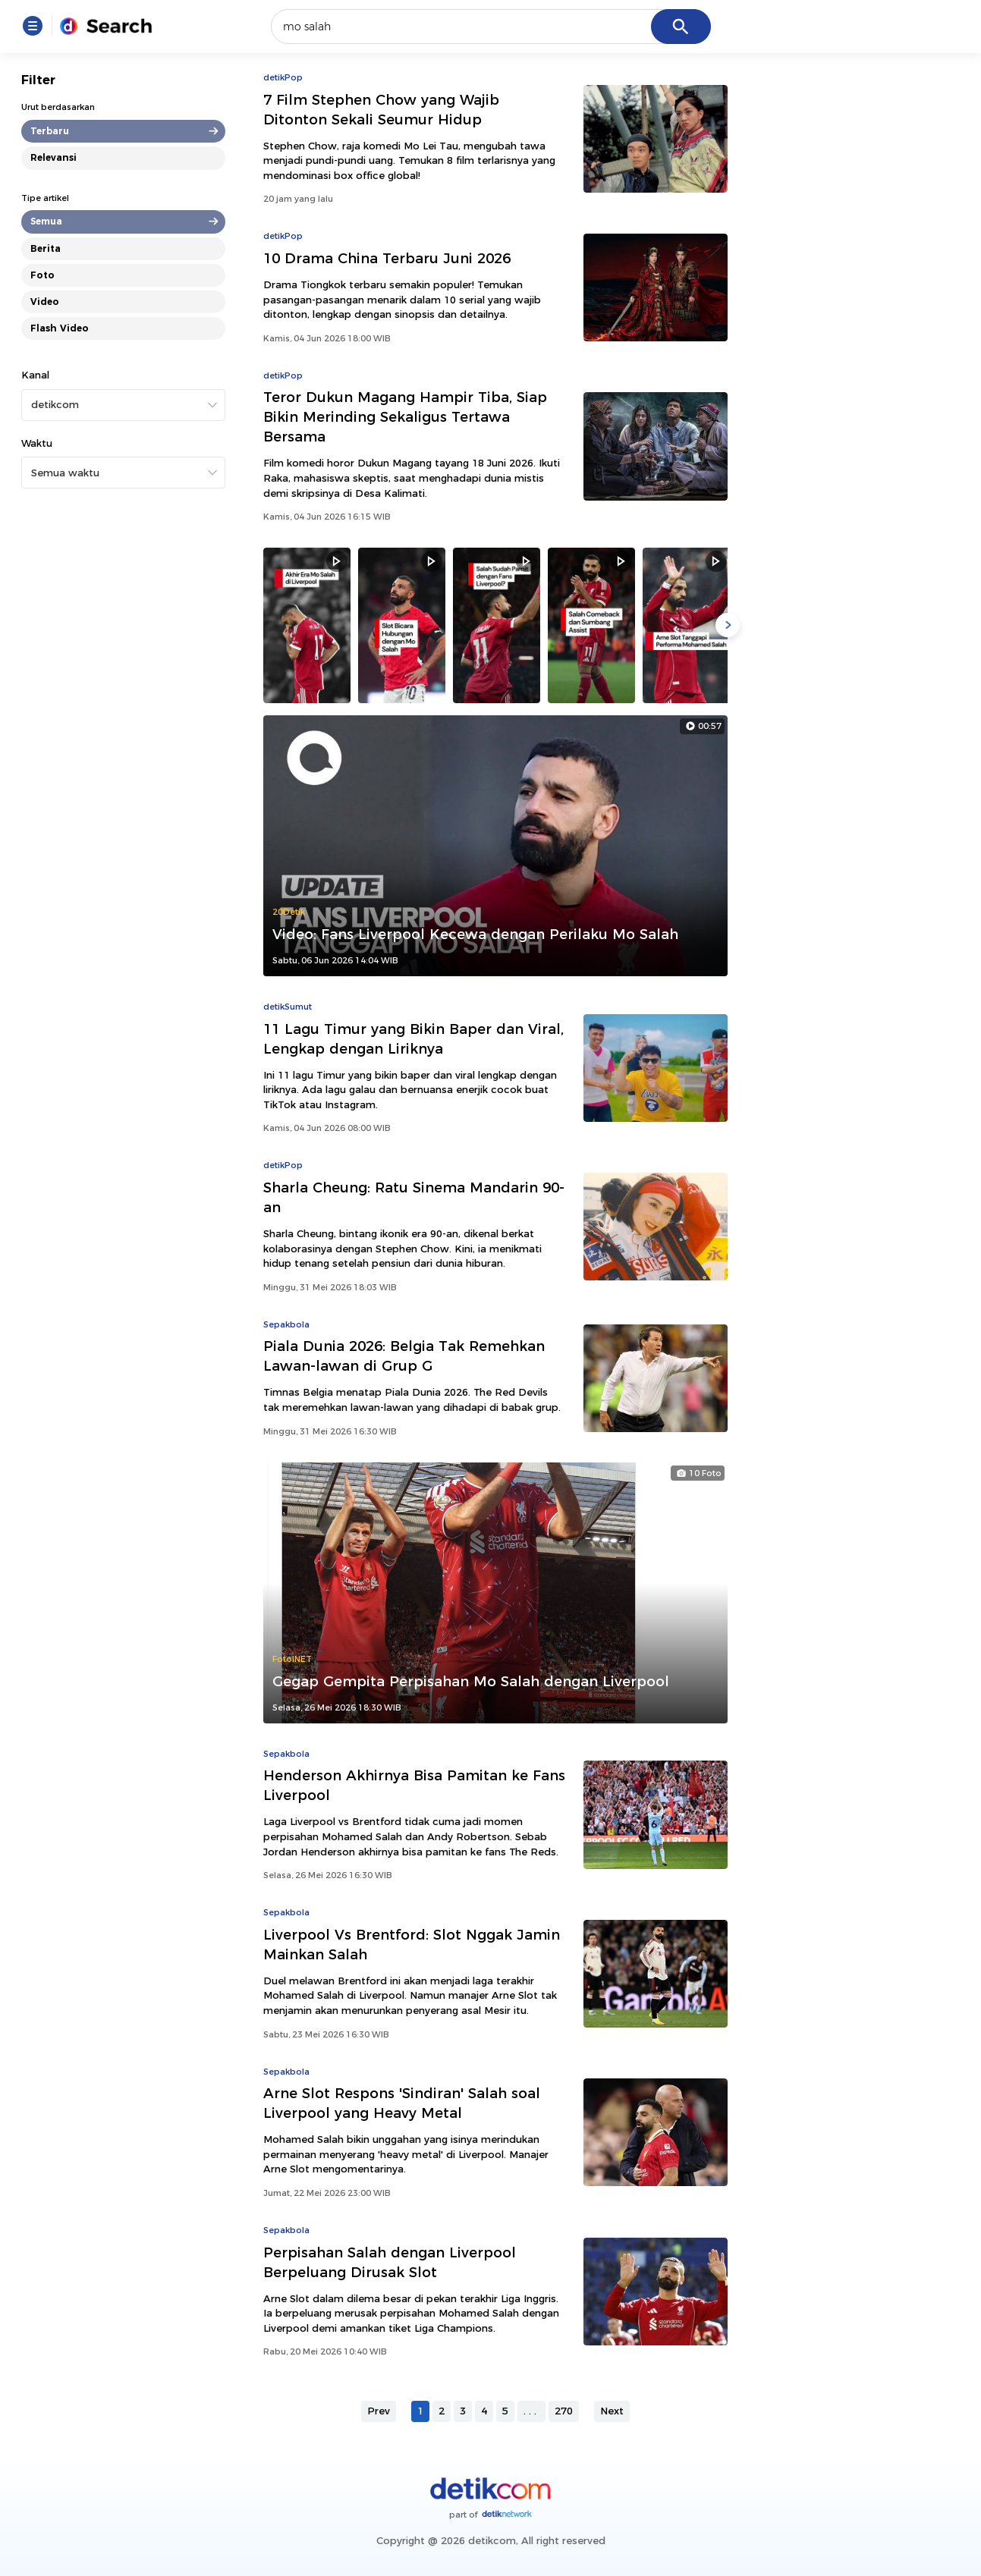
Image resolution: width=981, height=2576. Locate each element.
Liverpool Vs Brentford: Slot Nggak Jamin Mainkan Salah (411, 1944)
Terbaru (49, 131)
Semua (46, 221)
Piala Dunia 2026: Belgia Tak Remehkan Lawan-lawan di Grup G (404, 1355)
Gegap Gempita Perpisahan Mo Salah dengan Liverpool (470, 1681)
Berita (45, 248)
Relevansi (53, 157)
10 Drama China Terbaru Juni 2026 (387, 258)
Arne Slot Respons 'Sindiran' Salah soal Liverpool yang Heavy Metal (401, 2103)
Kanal (35, 375)
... (531, 2411)
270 (564, 2411)
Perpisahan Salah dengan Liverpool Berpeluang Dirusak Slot (389, 2262)
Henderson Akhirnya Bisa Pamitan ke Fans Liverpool (414, 1785)
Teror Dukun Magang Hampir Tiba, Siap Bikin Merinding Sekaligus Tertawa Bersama (405, 416)
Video (44, 301)
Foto (42, 275)
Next (612, 2411)
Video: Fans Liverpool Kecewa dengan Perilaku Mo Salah (475, 934)
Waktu (36, 443)
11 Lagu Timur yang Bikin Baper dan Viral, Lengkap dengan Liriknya (413, 1038)
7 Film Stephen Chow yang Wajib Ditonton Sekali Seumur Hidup (381, 109)
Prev (378, 2411)
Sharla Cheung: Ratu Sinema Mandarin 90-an (413, 1197)
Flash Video (59, 328)
